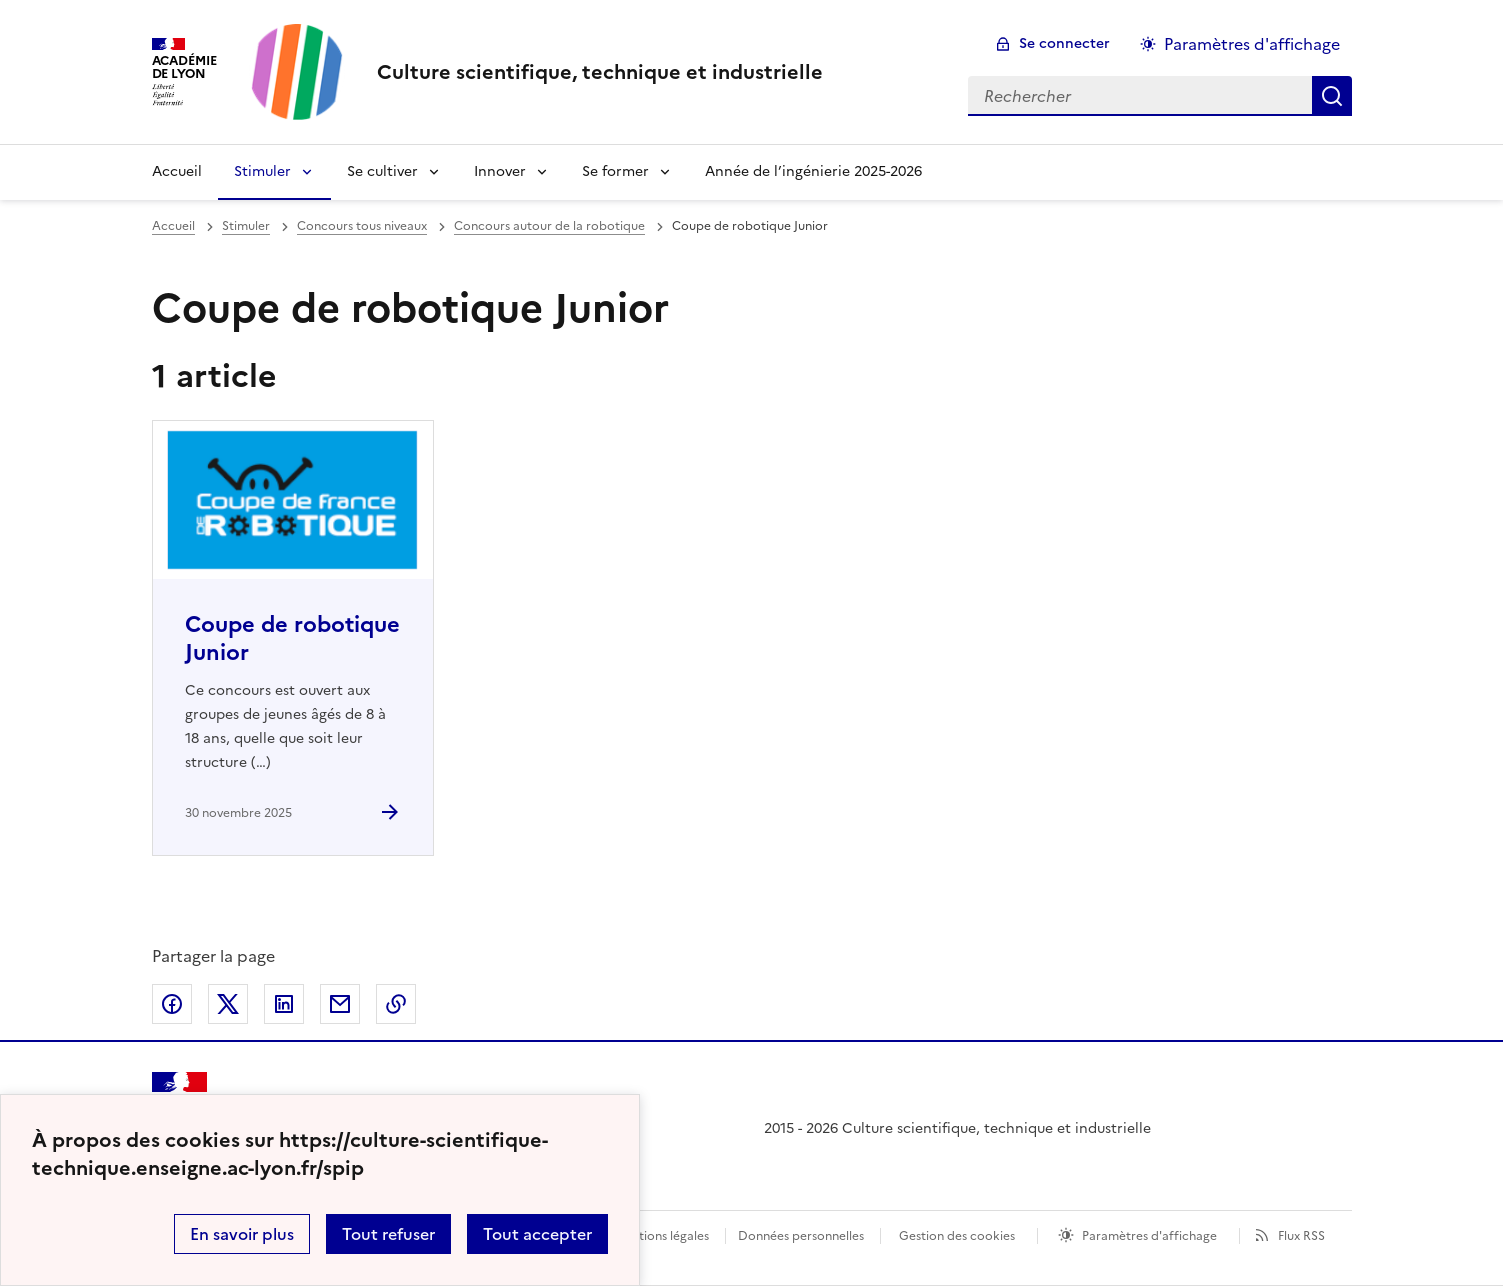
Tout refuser (388, 1234)
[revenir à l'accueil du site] (600, 72)
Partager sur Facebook (172, 1004)
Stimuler (262, 171)
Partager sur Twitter (228, 1004)
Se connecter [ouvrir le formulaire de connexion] (1064, 43)
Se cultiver (382, 171)
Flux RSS (1301, 1236)
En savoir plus (242, 1234)
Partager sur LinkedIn (284, 1004)
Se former (615, 171)
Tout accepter (537, 1234)
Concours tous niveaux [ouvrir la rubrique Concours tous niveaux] (362, 226)
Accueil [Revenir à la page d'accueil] (177, 171)
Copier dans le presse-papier (396, 1004)
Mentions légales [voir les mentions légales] (661, 1236)
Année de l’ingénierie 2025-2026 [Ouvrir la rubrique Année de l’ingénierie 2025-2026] (813, 171)
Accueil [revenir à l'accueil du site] (173, 226)
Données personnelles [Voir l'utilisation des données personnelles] (801, 1236)
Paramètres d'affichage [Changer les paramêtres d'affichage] (1252, 44)
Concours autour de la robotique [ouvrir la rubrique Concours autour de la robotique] (549, 226)
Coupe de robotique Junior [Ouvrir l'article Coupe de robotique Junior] (292, 638)
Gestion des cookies (957, 1236)
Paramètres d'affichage (1149, 1236)
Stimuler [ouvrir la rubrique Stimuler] (246, 226)
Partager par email (340, 1004)
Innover (500, 171)
